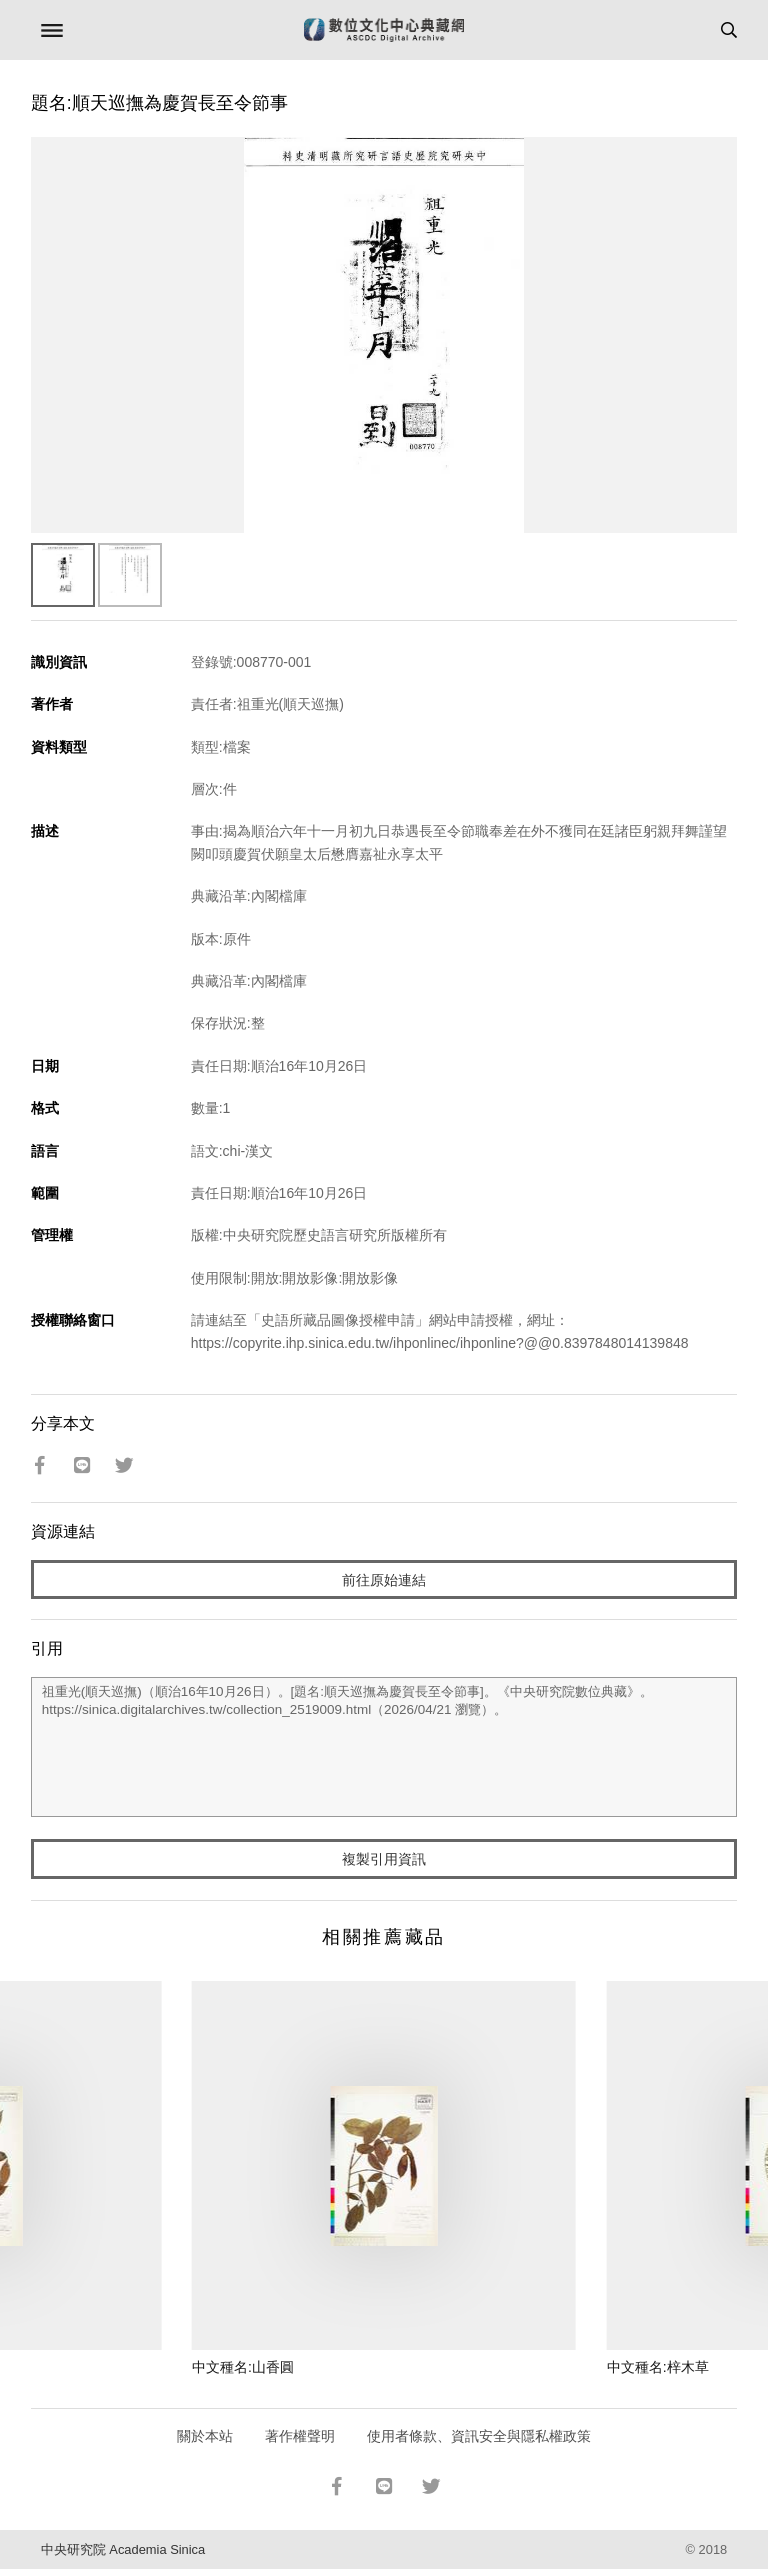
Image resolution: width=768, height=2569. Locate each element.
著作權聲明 (300, 2436)
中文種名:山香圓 (243, 2367)
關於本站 (205, 2436)
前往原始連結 (384, 1580)
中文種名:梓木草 (658, 2367)
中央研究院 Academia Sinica (123, 2549)
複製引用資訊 (384, 1859)
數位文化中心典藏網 (384, 30)
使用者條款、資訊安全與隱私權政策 (479, 2436)
